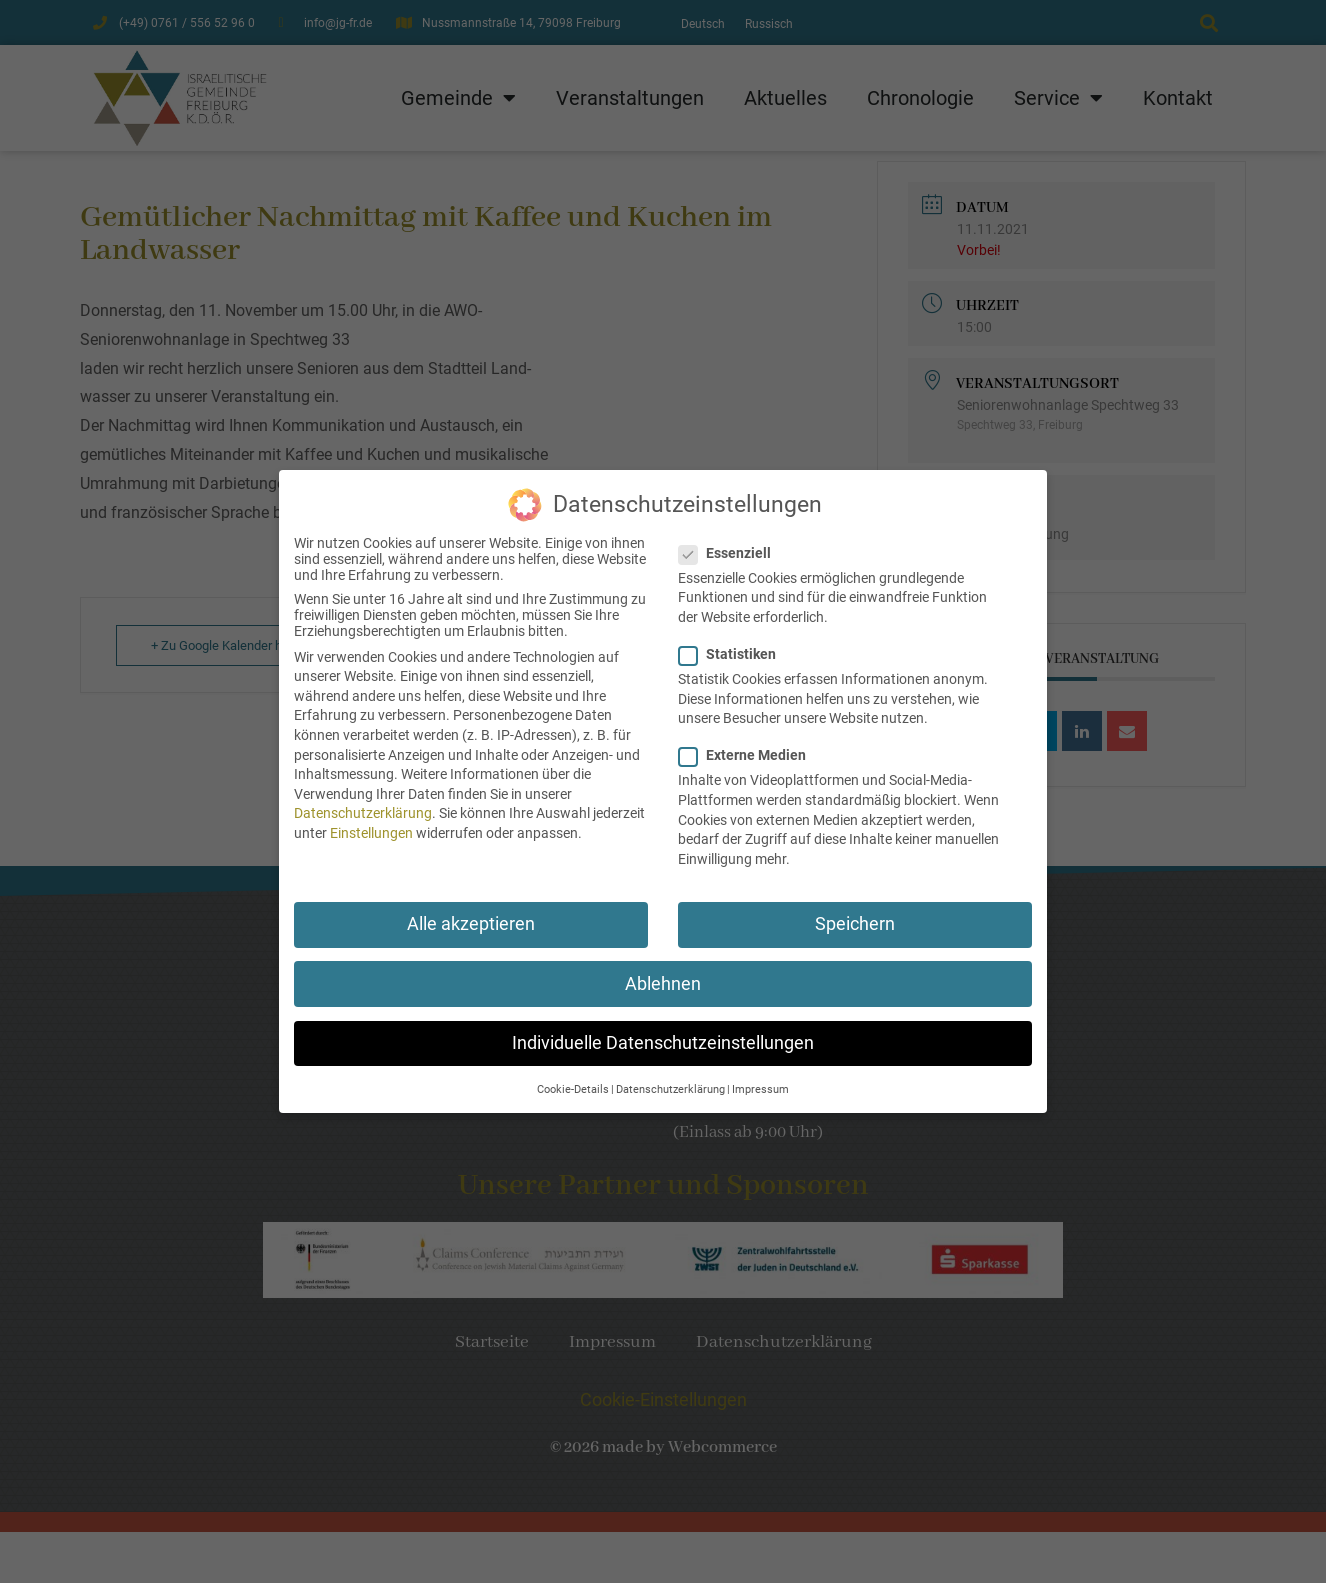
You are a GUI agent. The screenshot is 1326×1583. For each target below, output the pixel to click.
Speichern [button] (855, 914)
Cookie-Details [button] (573, 1078)
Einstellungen (371, 822)
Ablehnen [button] (663, 973)
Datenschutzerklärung (363, 803)
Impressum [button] (760, 1078)
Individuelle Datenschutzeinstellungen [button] (663, 1032)
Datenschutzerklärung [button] (670, 1078)
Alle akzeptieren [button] (471, 914)
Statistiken (733, 643)
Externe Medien (748, 745)
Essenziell (731, 542)
